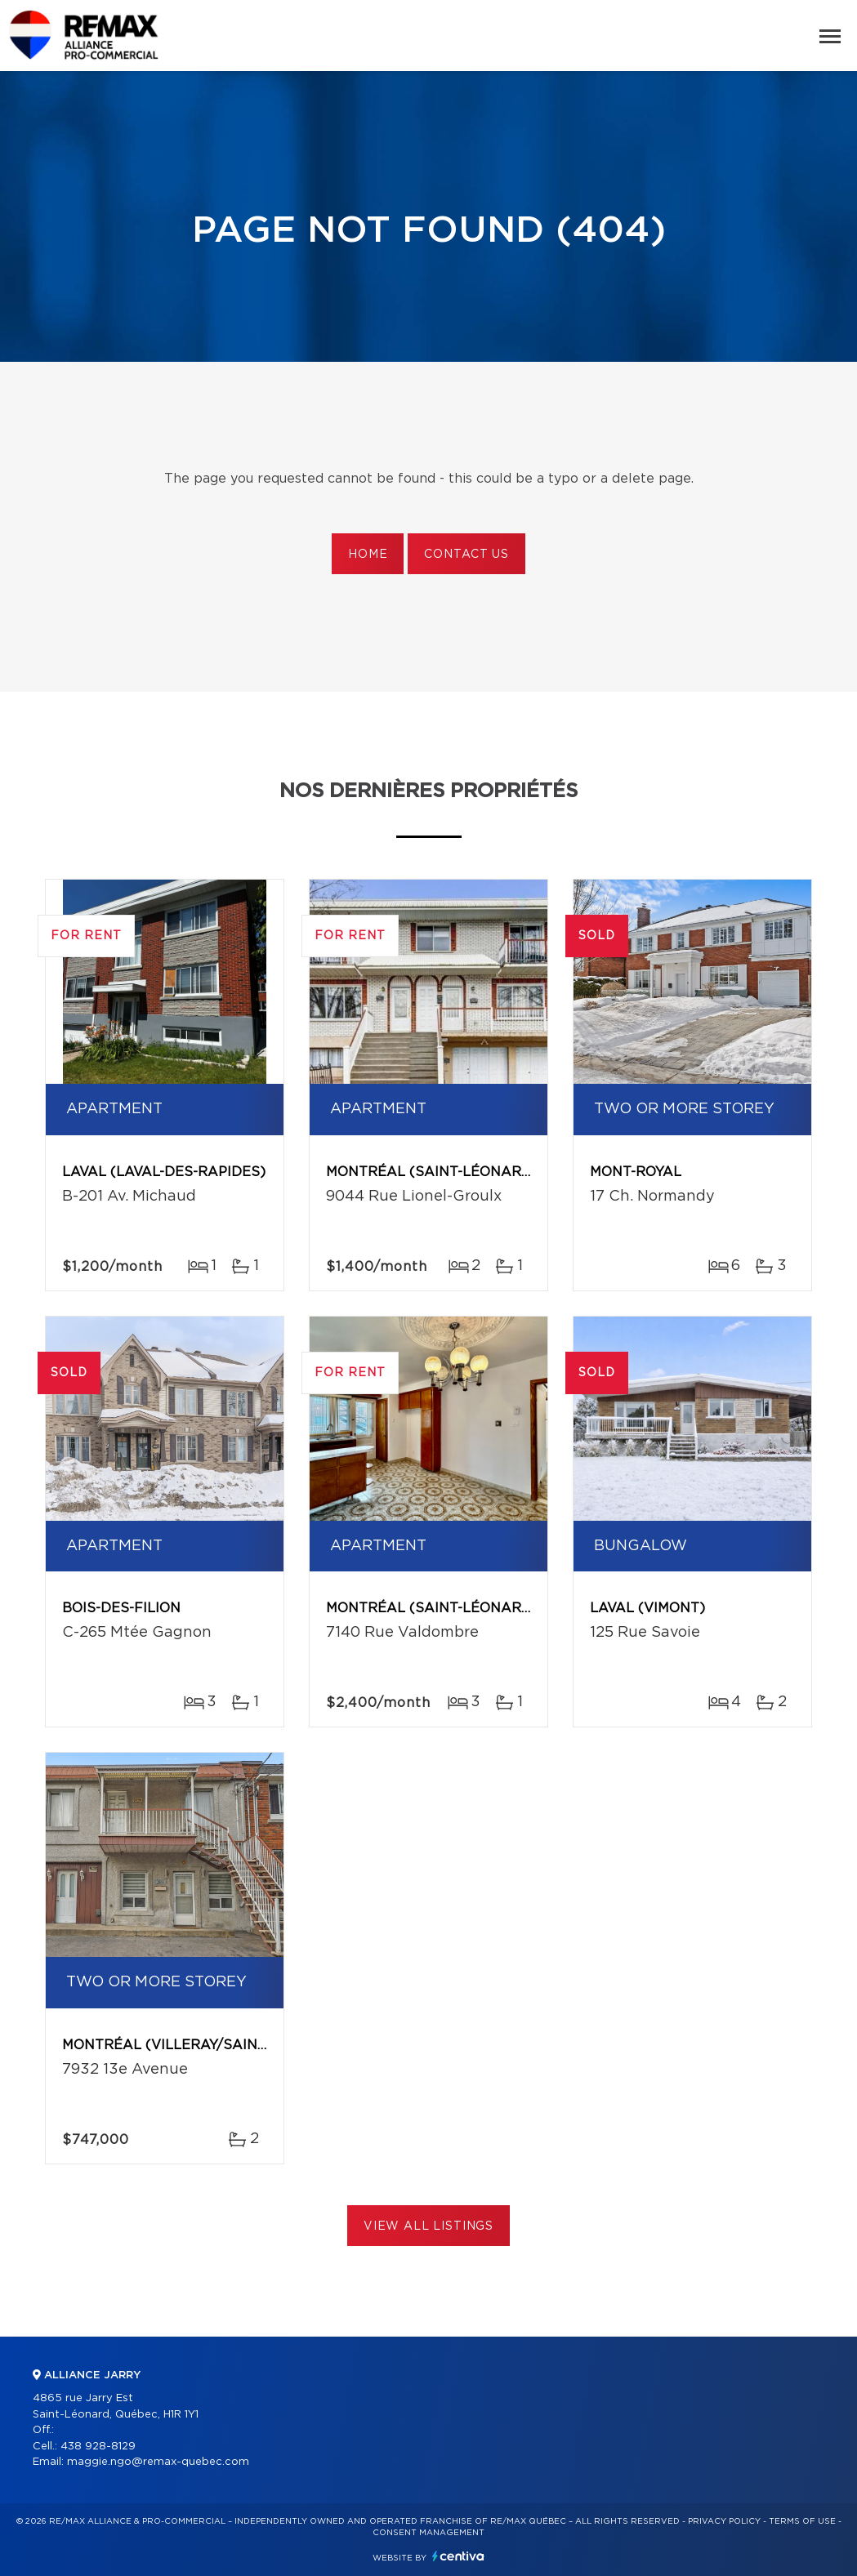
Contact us (466, 554)
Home (367, 554)
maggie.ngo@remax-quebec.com (158, 2462)
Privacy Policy (724, 2521)
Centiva (458, 2556)
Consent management (428, 2533)
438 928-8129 (98, 2446)
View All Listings (428, 2226)
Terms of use (802, 2521)
